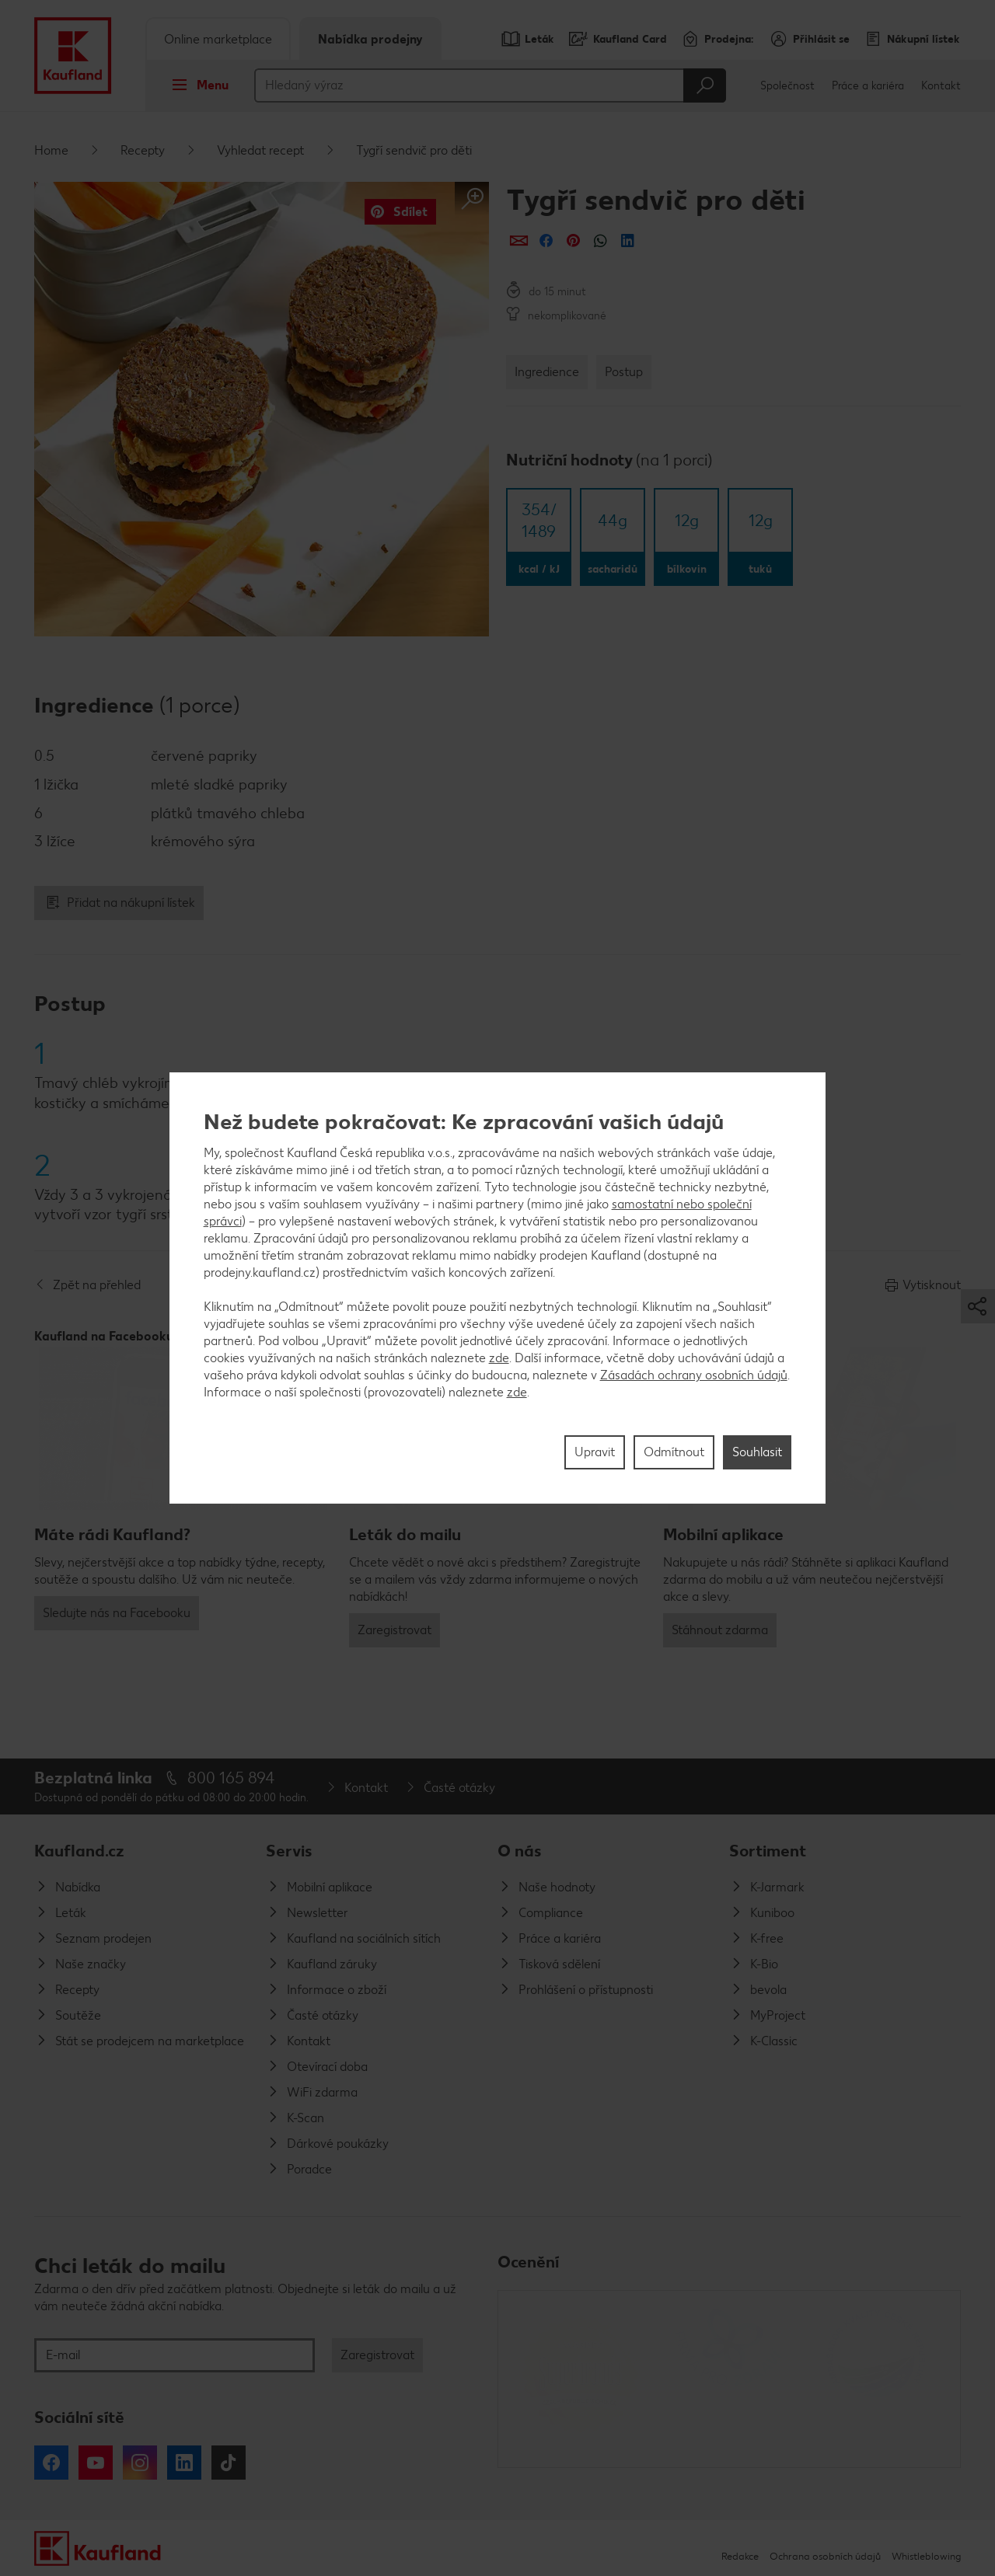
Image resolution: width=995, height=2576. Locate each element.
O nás (520, 1850)
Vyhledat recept (260, 150)
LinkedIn (184, 2462)
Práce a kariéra (868, 85)
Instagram (140, 2462)
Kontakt (941, 85)
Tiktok (228, 2462)
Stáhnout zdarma (720, 1630)
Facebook (51, 2462)
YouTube (96, 2462)
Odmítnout (674, 1452)
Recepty (142, 150)
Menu (195, 85)
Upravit (594, 1452)
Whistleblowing (926, 2556)
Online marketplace (218, 39)
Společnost (787, 85)
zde (499, 1358)
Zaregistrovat (394, 1630)
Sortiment (767, 1850)
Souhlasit (757, 1452)
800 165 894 (231, 1777)
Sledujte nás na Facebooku (116, 1612)
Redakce (740, 2556)
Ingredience (547, 371)
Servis (289, 1850)
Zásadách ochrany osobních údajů (693, 1375)
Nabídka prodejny (370, 39)
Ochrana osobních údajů (825, 2556)
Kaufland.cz (79, 1850)
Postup (624, 371)
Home (51, 150)
